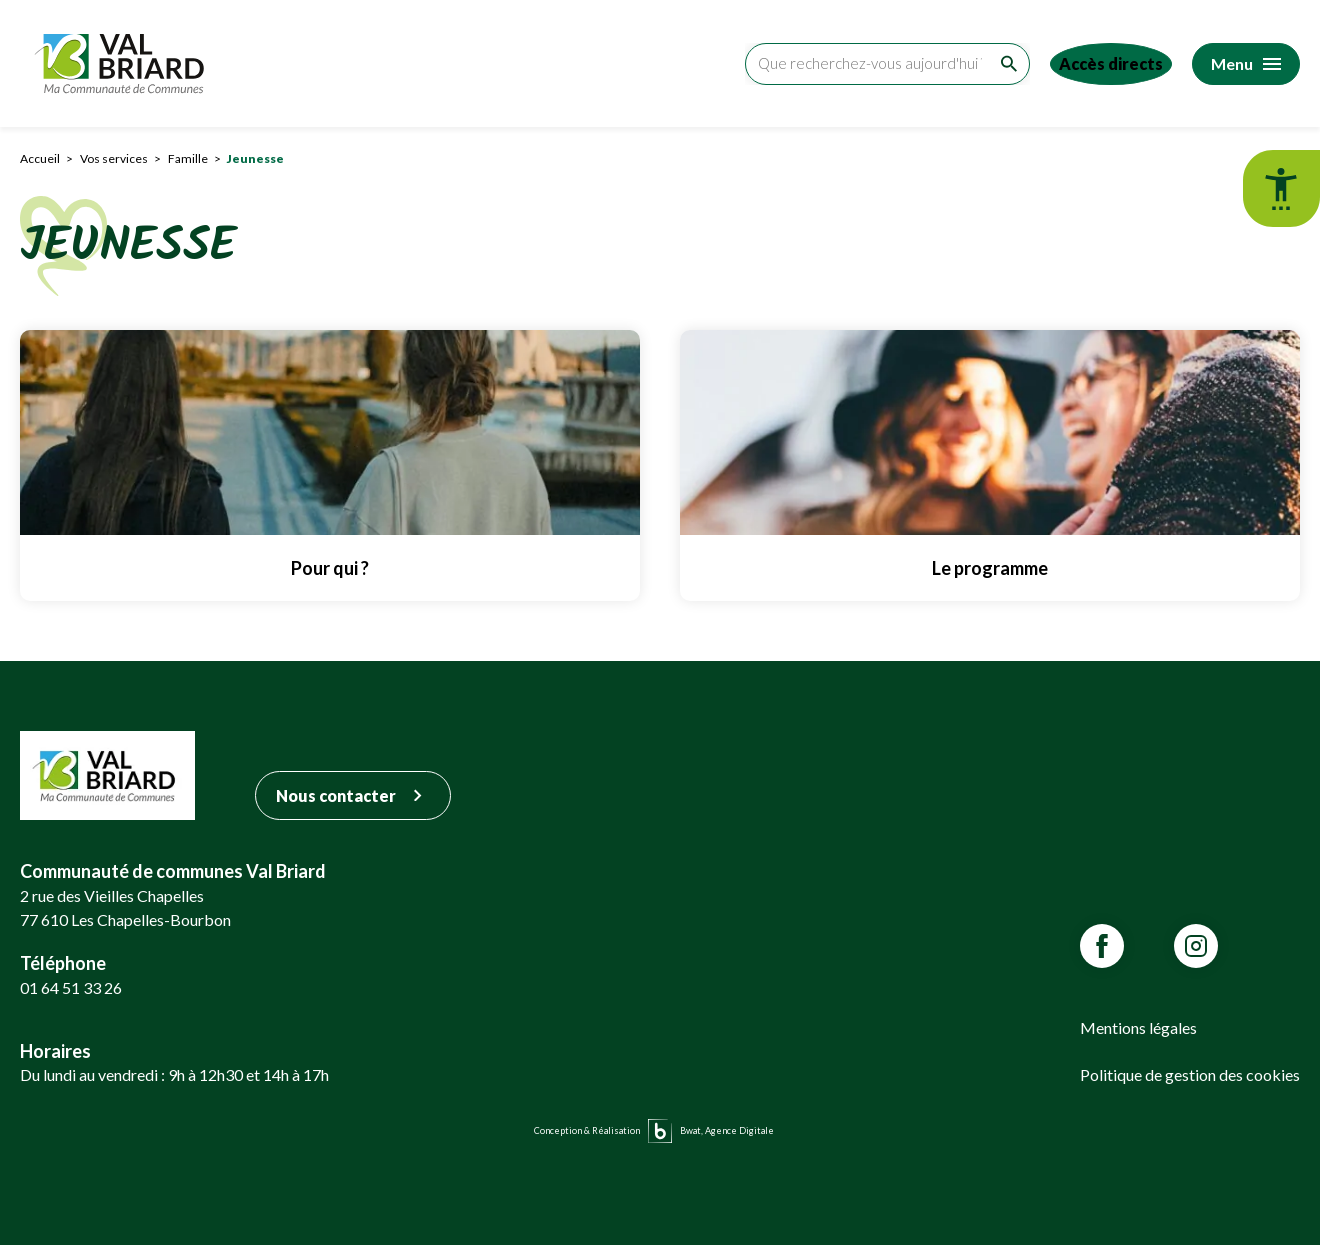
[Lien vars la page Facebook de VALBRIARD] (1102, 946)
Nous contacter (353, 795)
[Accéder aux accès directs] (1103, 64)
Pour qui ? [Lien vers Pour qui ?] (330, 568)
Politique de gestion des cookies (1190, 1074)
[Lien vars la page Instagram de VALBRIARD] (1196, 946)
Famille (188, 158)
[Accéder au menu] (1246, 64)
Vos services (114, 158)
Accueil (40, 158)
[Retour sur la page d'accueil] (124, 63)
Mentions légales (1138, 1027)
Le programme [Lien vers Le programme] (990, 568)
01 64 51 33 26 (71, 987)
